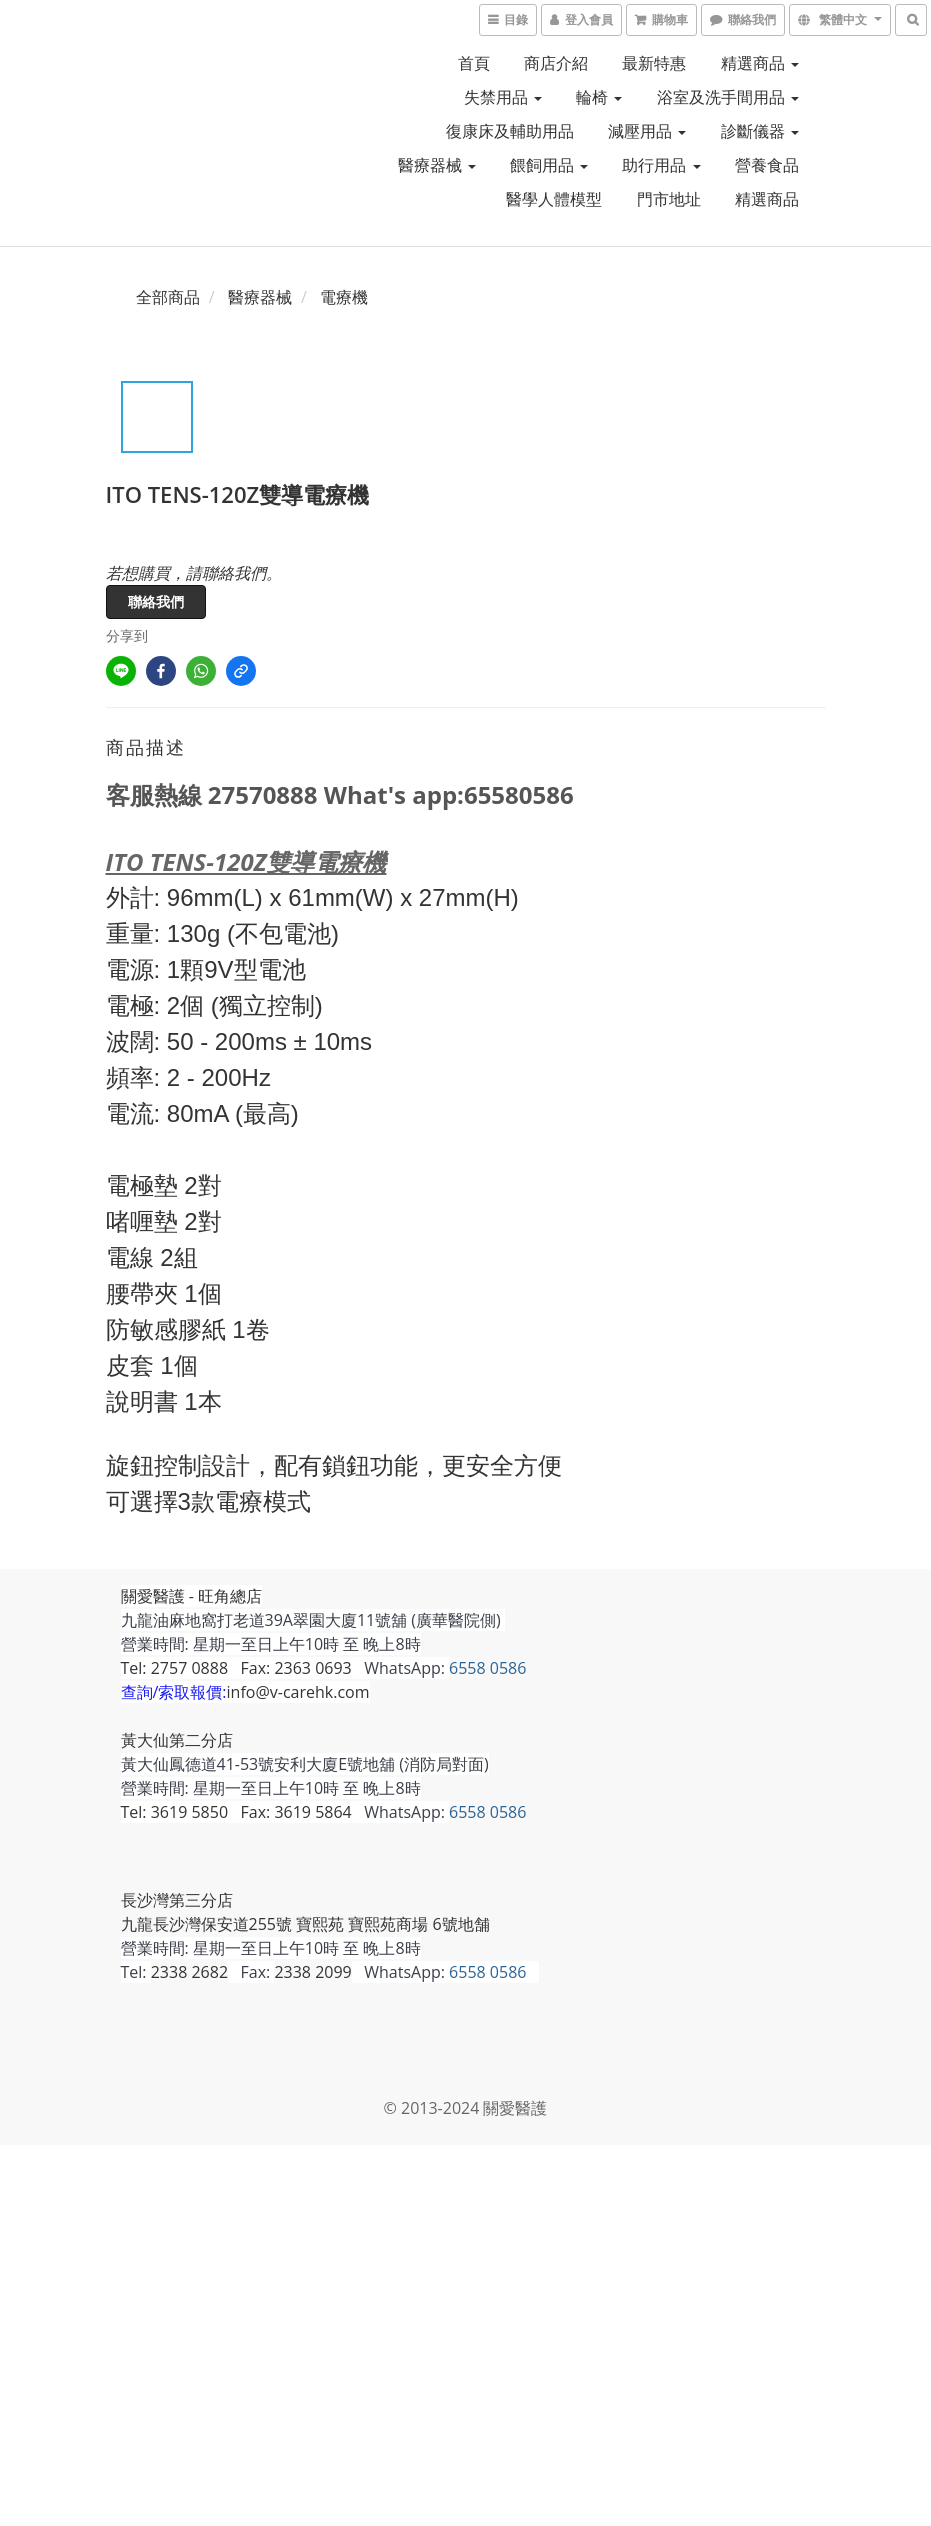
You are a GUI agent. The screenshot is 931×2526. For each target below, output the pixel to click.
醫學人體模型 (554, 199)
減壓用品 (647, 131)
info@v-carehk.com (298, 1692)
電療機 (344, 297)
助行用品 (661, 165)
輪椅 (599, 97)
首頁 (474, 63)
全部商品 (168, 297)
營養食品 (767, 165)
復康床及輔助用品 (510, 131)
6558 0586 (487, 1668)
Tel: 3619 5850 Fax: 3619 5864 (236, 1812)
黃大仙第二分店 (177, 1740)
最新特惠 (654, 63)
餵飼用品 (549, 165)
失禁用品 (503, 97)
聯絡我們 (156, 601)
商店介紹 (556, 63)
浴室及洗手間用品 (728, 97)
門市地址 (669, 199)
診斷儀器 (760, 131)
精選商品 (760, 63)
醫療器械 (437, 165)
